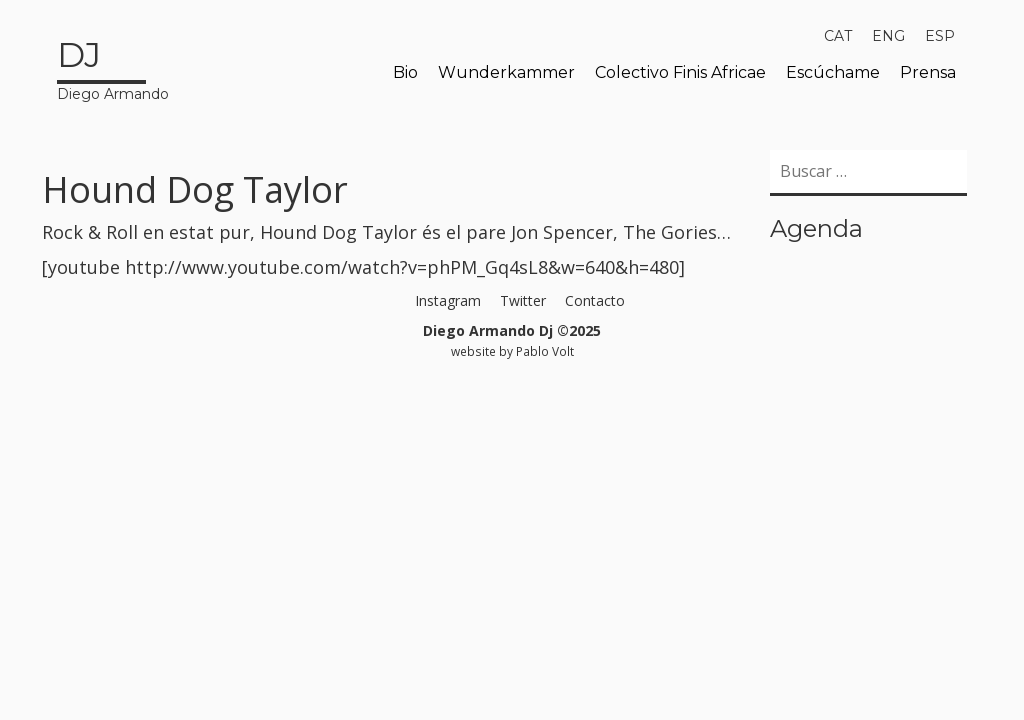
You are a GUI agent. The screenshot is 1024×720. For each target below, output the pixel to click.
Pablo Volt (545, 351)
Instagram (448, 300)
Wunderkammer (506, 72)
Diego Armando (113, 67)
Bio (405, 72)
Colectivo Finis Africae (680, 72)
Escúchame (833, 72)
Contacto (595, 300)
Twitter (523, 300)
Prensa (928, 72)
